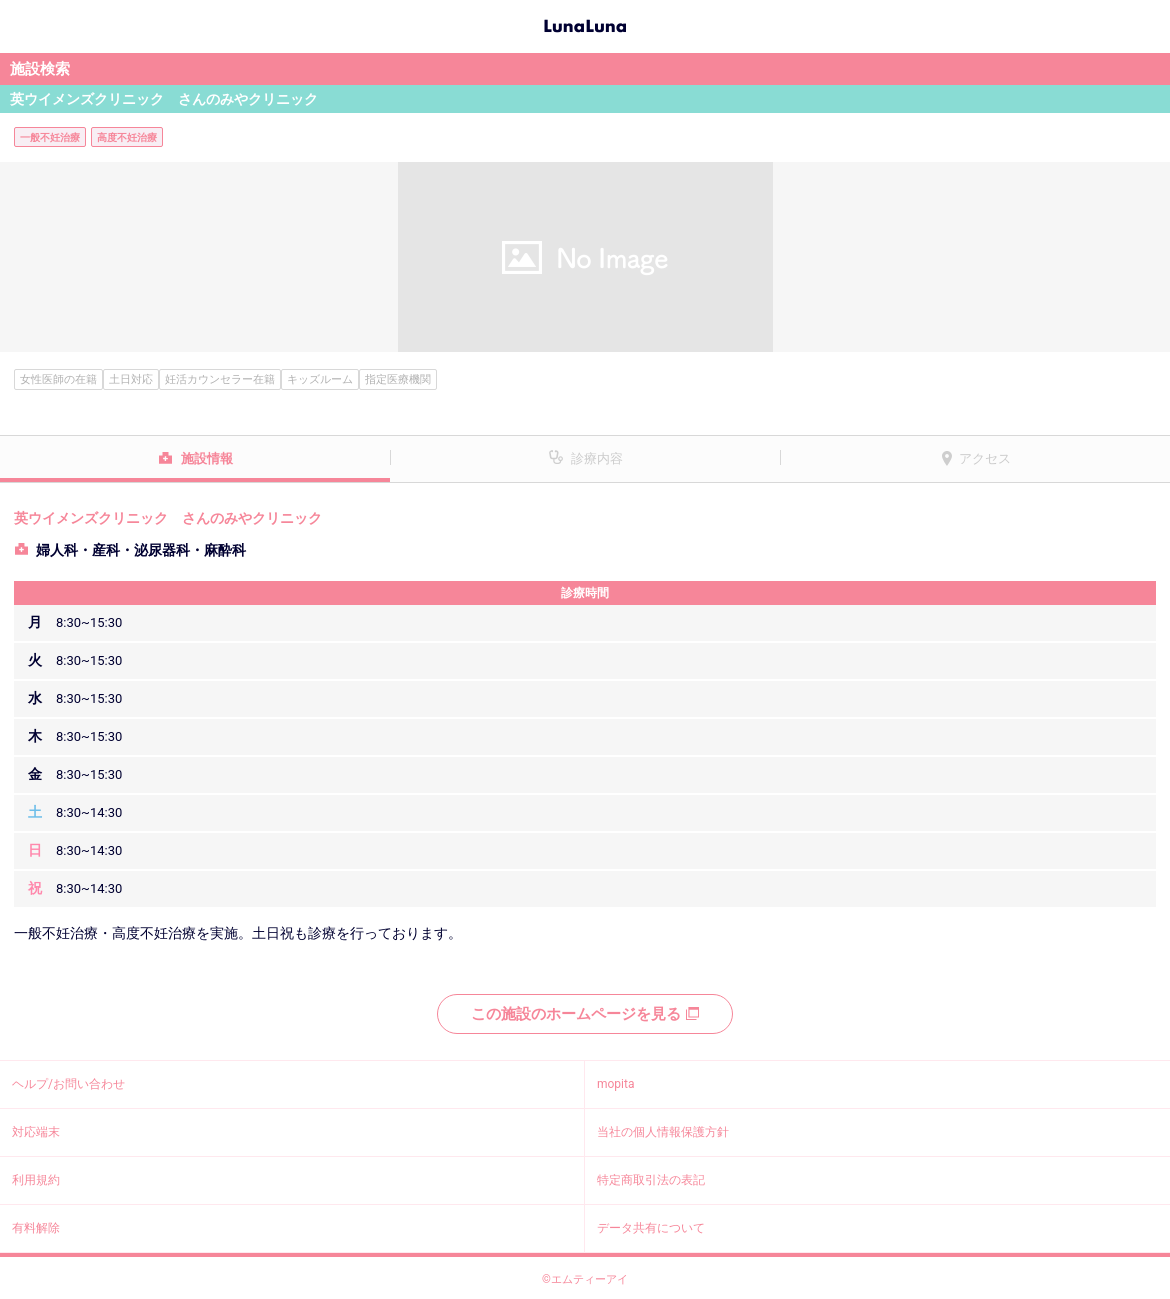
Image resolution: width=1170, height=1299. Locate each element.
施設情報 (207, 458)
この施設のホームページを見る (585, 1014)
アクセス (985, 458)
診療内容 (597, 458)
